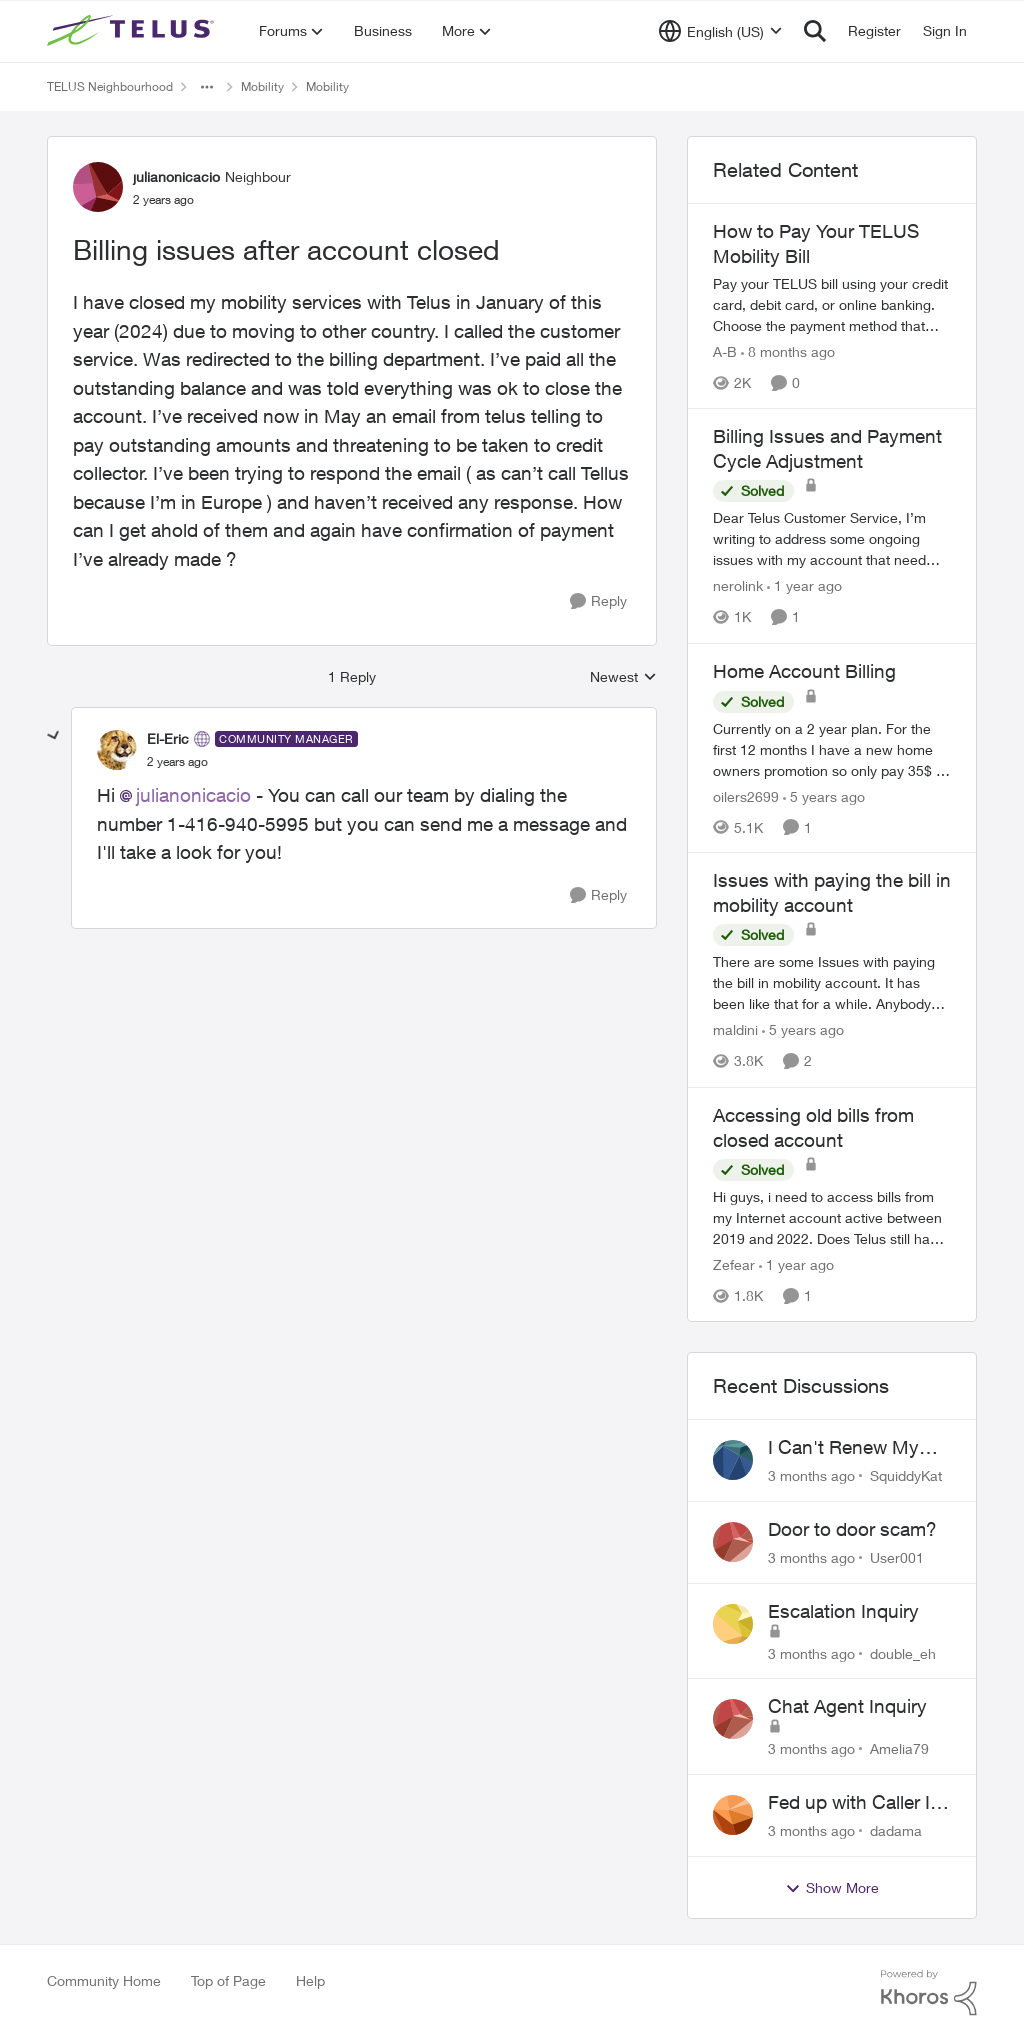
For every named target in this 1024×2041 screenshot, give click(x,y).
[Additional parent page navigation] (207, 87)
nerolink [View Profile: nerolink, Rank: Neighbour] (738, 586)
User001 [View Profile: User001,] (897, 1557)
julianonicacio (193, 795)
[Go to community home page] (133, 31)
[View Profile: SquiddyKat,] (733, 1460)
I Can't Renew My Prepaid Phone (843, 1448)
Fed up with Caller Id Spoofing (854, 1803)
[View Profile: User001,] (733, 1542)
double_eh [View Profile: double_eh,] (903, 1652)
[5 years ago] (824, 795)
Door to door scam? (852, 1529)
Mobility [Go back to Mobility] (262, 86)
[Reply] (598, 601)
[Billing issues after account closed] (177, 762)
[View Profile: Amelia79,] (733, 1719)
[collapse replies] (54, 736)
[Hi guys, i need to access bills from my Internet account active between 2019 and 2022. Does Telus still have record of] (832, 1217)
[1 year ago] (804, 586)
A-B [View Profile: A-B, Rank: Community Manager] (725, 351)
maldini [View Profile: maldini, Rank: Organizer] (735, 1030)
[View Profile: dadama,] (733, 1815)
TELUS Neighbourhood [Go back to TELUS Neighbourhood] (110, 86)
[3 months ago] (811, 1475)
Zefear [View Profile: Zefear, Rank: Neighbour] (734, 1264)
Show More (832, 1888)
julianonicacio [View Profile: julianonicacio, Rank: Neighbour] (176, 176)
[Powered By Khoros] (929, 1993)
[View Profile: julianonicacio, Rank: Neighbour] (98, 187)
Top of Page (228, 1980)
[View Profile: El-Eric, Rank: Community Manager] (117, 750)
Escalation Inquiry (843, 1611)
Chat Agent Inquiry (847, 1706)
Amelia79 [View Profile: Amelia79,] (899, 1748)
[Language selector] (720, 31)
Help (310, 1980)
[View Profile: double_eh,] (733, 1624)
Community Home (104, 1980)
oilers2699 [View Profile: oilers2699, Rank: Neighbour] (746, 795)
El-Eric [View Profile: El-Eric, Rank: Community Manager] (168, 738)
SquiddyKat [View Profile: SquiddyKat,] (906, 1475)
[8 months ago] (788, 351)
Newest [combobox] (623, 677)
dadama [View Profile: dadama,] (896, 1830)
